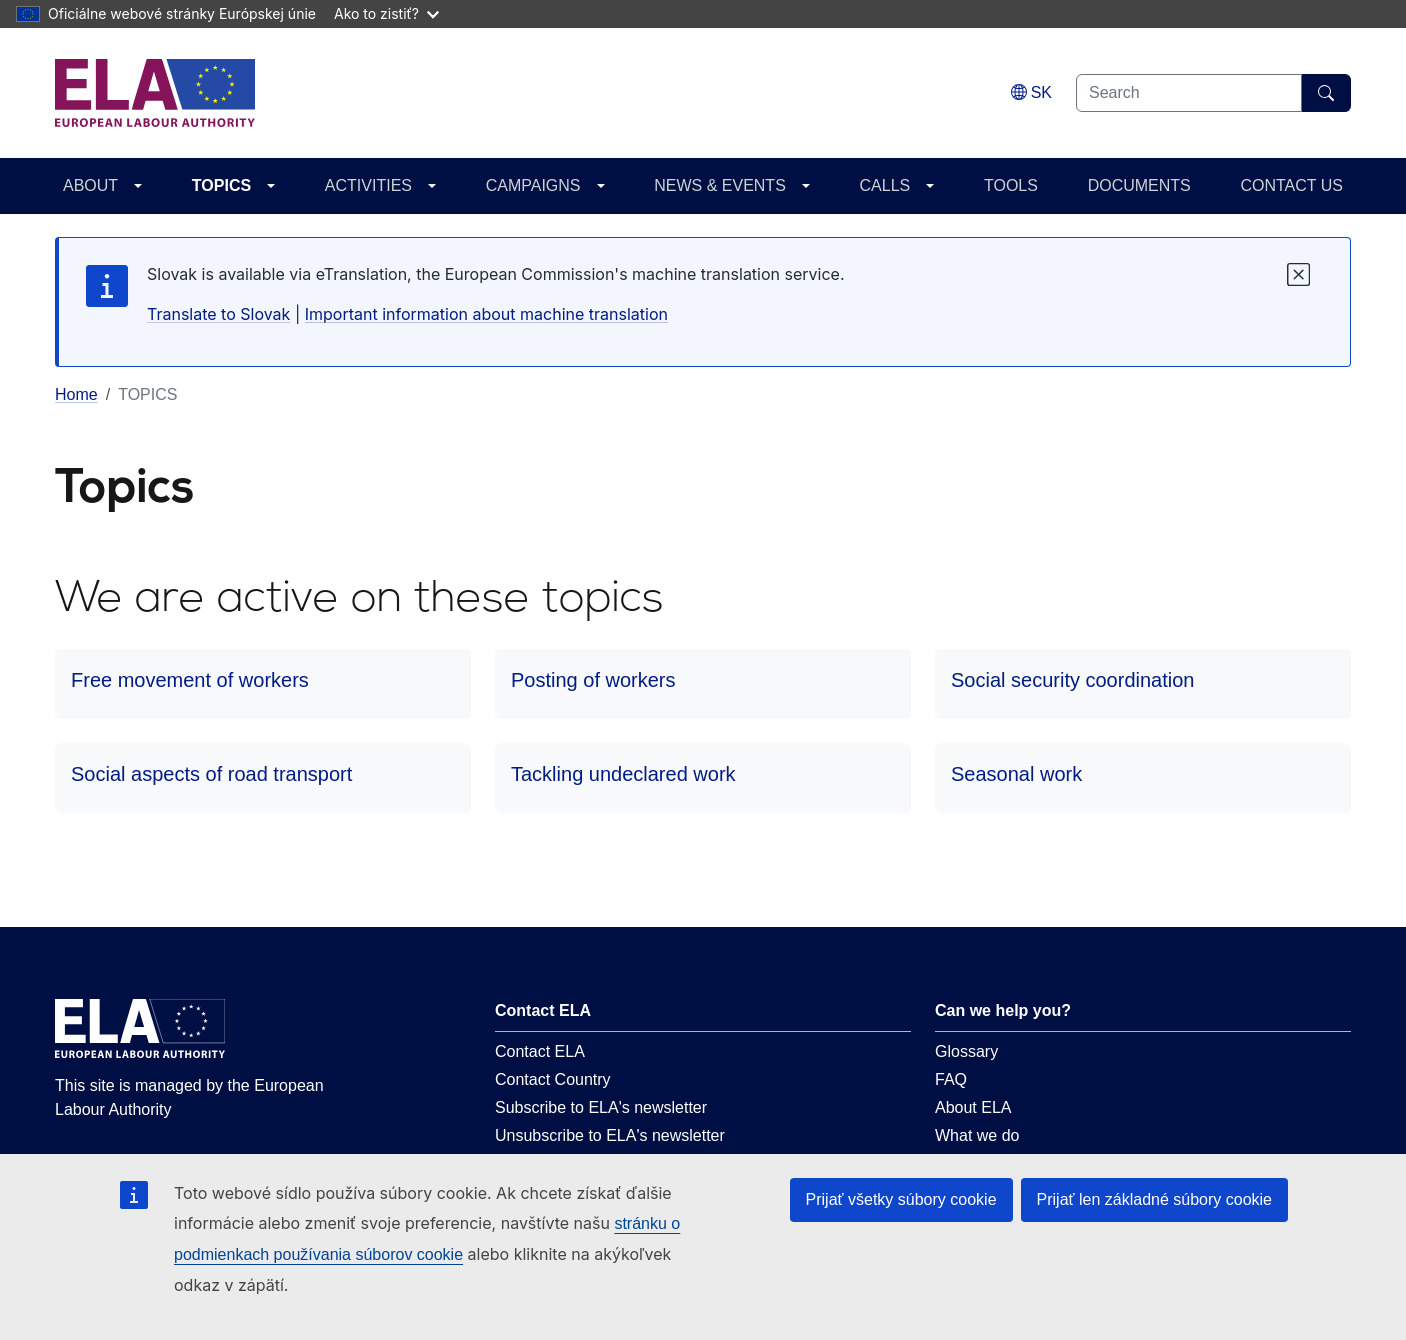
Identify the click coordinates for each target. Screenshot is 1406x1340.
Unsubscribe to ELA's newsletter (610, 1135)
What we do (977, 1135)
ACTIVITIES (368, 185)
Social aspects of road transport (211, 774)
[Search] (1326, 93)
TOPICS (221, 185)
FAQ (951, 1079)
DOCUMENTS (1139, 185)
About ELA (973, 1107)
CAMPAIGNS (533, 185)
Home (76, 394)
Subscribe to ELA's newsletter (601, 1107)
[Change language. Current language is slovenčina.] (1031, 92)
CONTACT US (1291, 185)
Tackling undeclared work (623, 774)
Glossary (966, 1051)
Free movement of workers (190, 680)
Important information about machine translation (486, 314)
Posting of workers (593, 680)
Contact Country (553, 1079)
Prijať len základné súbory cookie (1154, 1199)
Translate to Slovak (218, 314)
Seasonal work (1016, 774)
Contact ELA (540, 1051)
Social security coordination (1072, 680)
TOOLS (1011, 185)
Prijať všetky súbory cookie (901, 1199)
